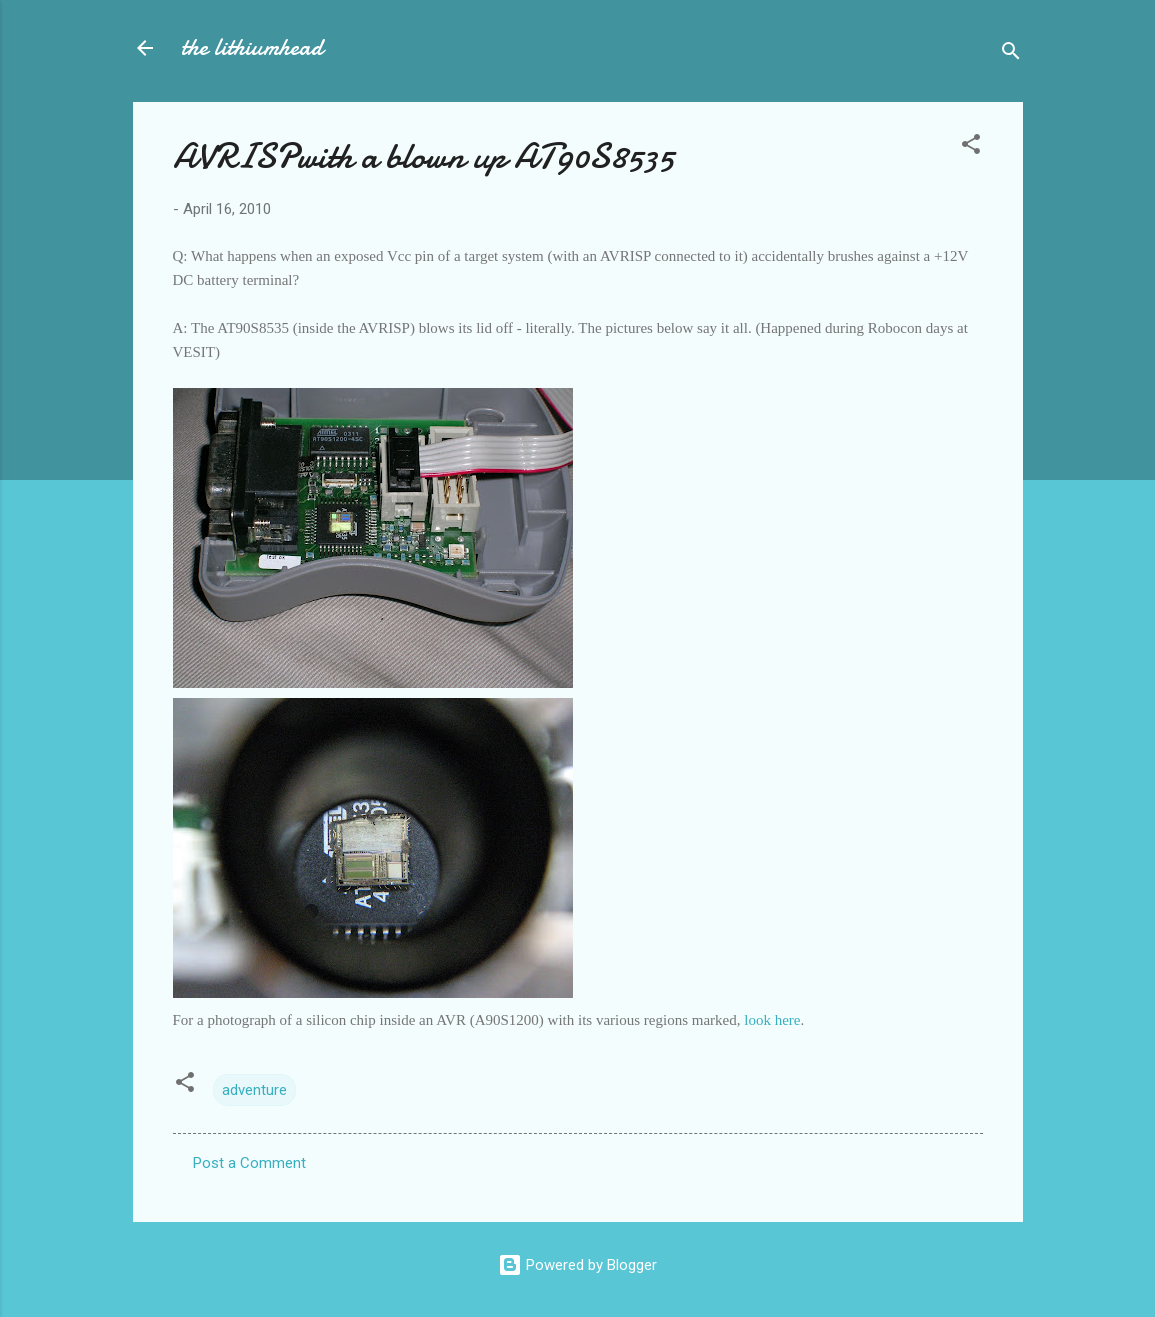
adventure (254, 1090)
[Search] (1011, 54)
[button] (971, 147)
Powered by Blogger (577, 1265)
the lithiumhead (252, 47)
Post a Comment (249, 1163)
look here (772, 1020)
